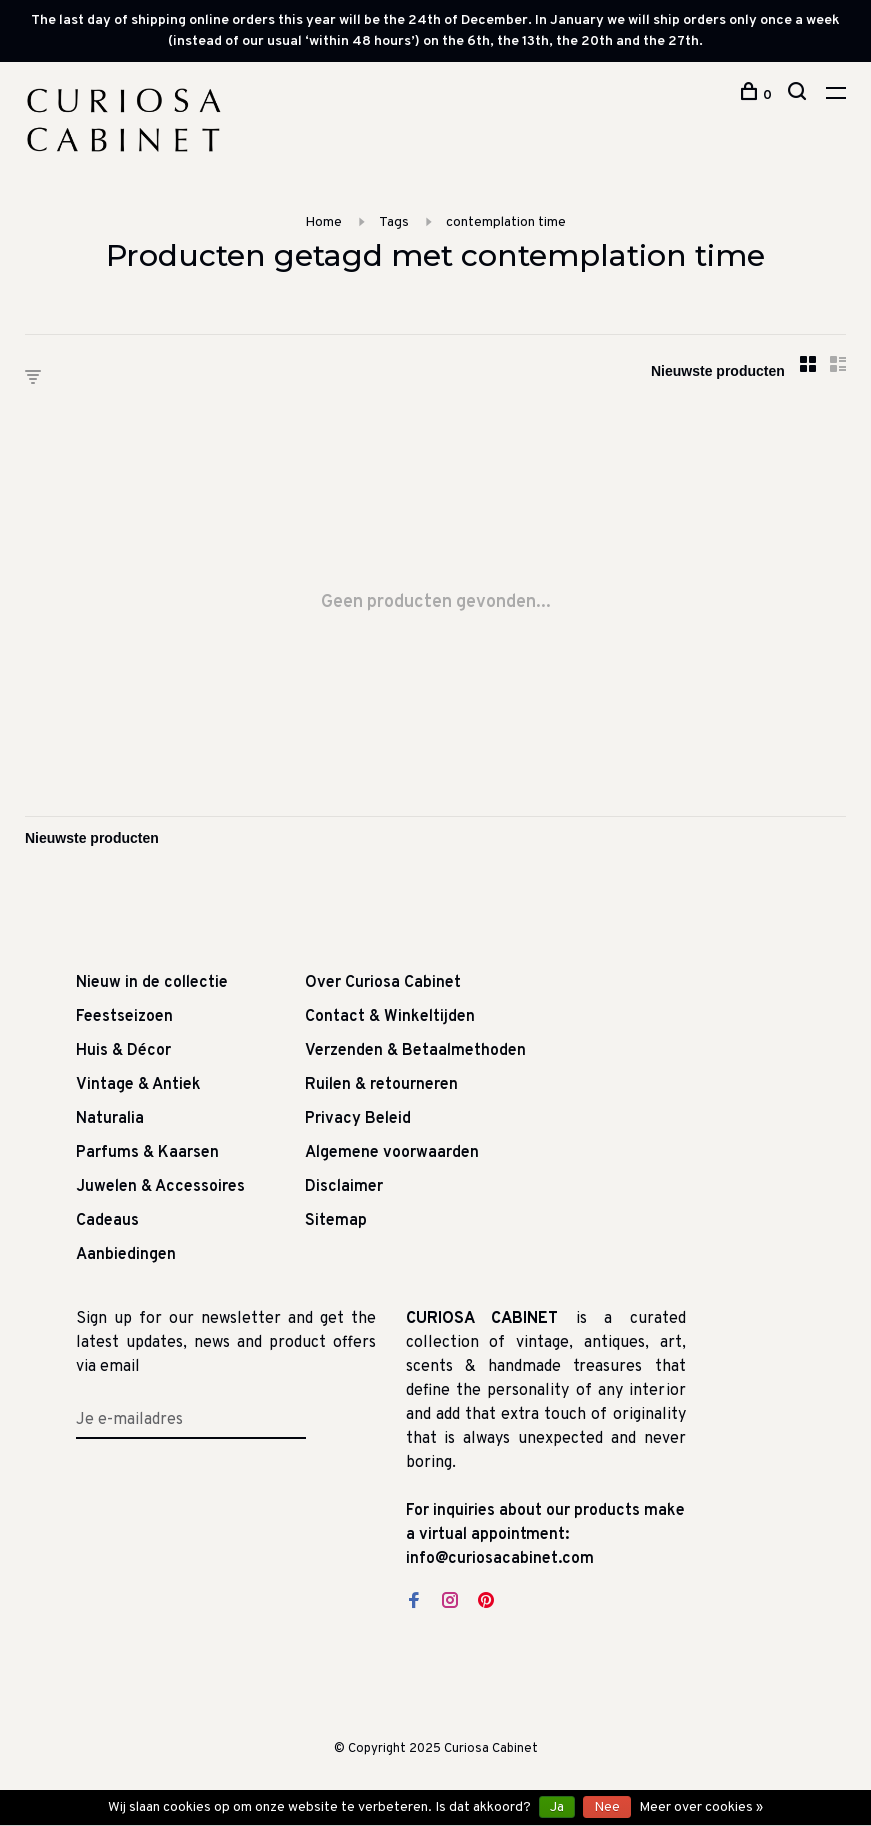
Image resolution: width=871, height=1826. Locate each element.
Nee (607, 1807)
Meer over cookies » (701, 1807)
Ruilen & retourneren (381, 1085)
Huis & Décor (123, 1051)
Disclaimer (344, 1187)
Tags (394, 222)
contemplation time (506, 222)
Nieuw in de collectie (152, 983)
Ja (557, 1807)
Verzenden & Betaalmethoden (415, 1051)
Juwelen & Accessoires (160, 1187)
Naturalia (110, 1119)
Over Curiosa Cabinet (383, 983)
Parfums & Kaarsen (147, 1153)
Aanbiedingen (126, 1255)
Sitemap (336, 1221)
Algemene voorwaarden (392, 1153)
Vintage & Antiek (138, 1085)
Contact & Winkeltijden (390, 1017)
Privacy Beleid (358, 1119)
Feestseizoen (124, 1017)
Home (323, 222)
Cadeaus (107, 1221)
